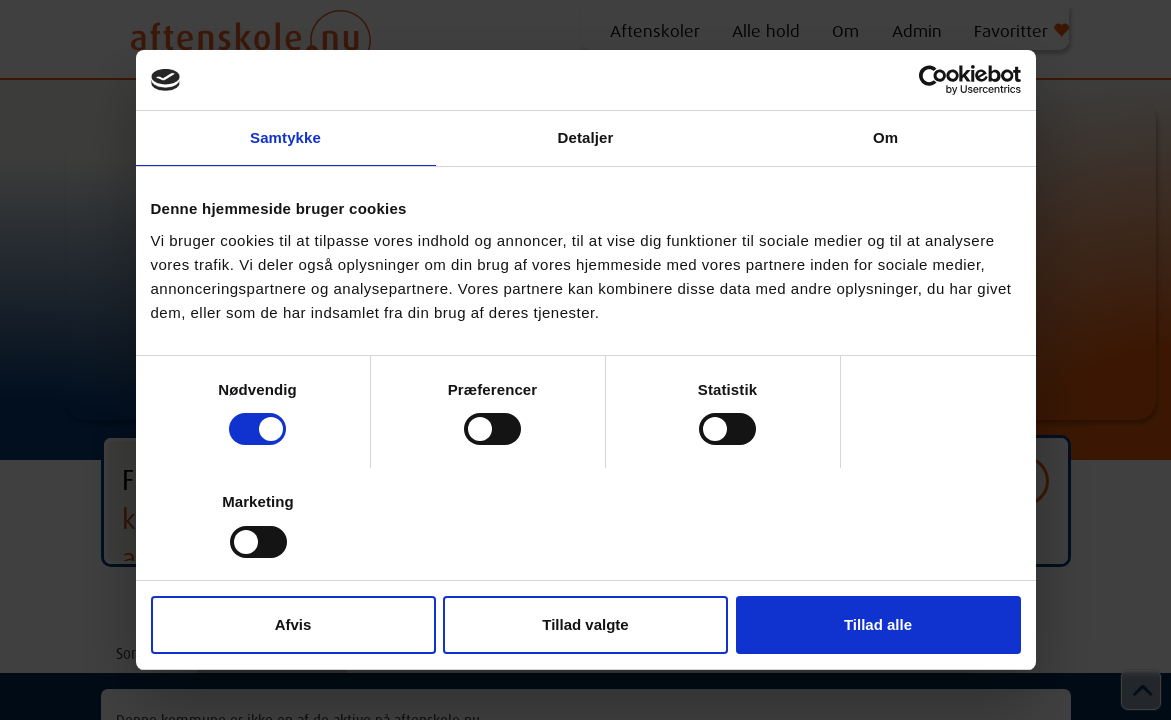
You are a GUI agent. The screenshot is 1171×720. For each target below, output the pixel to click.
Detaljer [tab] (586, 137)
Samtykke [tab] (285, 137)
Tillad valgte (585, 624)
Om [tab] (885, 137)
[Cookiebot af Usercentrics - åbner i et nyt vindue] (933, 80)
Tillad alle (878, 624)
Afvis (293, 624)
